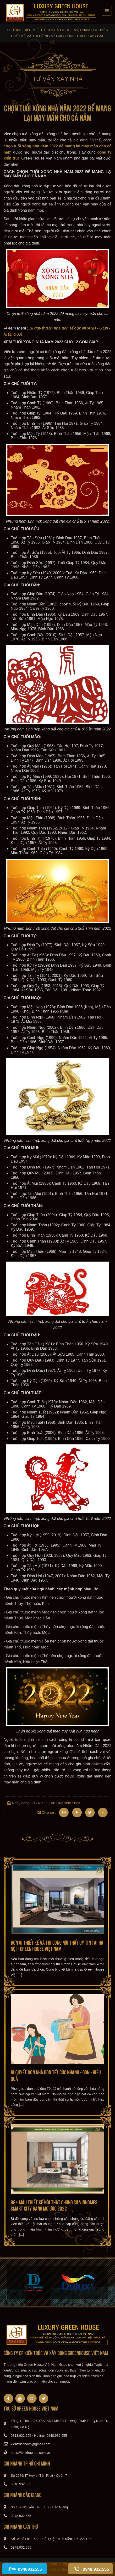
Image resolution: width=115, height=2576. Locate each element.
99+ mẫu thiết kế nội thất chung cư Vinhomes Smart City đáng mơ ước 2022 (54, 2205)
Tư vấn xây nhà (57, 78)
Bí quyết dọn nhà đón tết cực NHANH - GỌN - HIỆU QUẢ (56, 2075)
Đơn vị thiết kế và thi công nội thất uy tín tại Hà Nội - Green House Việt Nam (57, 1945)
